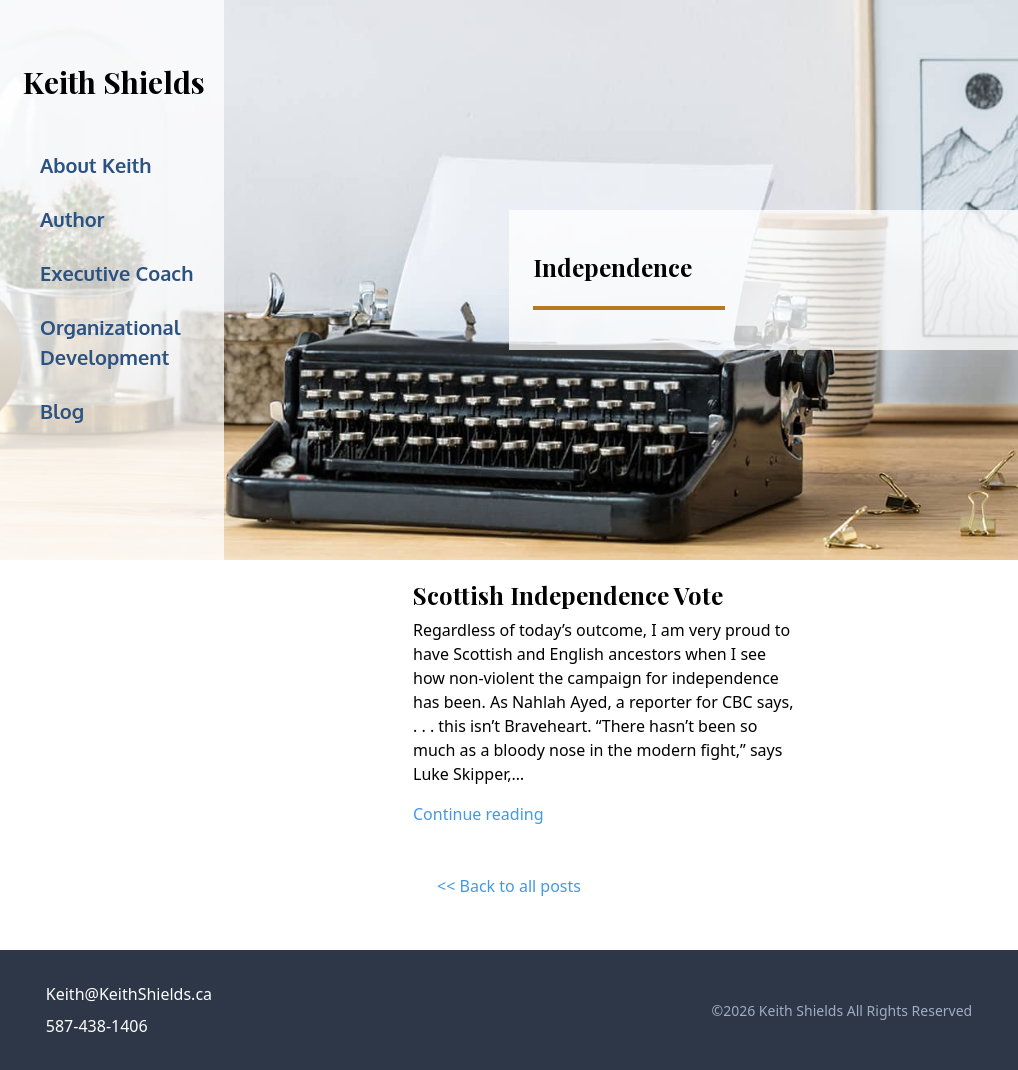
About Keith (96, 165)
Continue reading (478, 814)
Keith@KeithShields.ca (129, 994)
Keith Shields (114, 82)
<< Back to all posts (509, 886)
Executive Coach (116, 273)
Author (72, 219)
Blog (62, 411)
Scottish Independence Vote (568, 595)
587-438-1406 (97, 1026)
